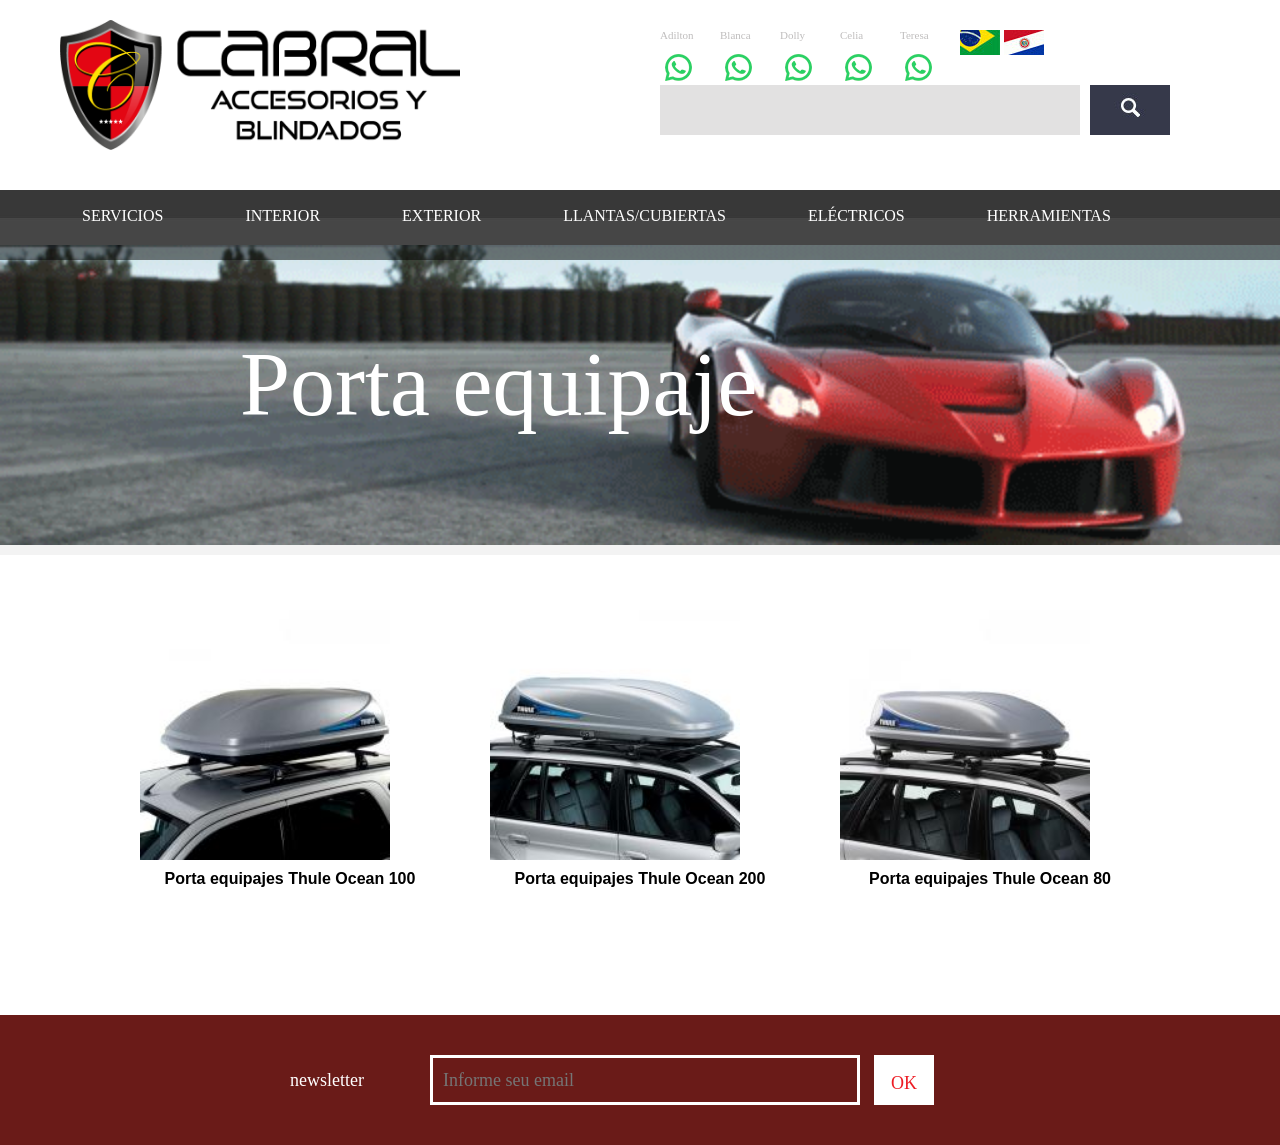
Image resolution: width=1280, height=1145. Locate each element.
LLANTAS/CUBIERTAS (644, 215)
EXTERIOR (441, 215)
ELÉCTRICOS (856, 215)
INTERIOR (282, 215)
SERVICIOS (122, 215)
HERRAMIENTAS (1049, 215)
